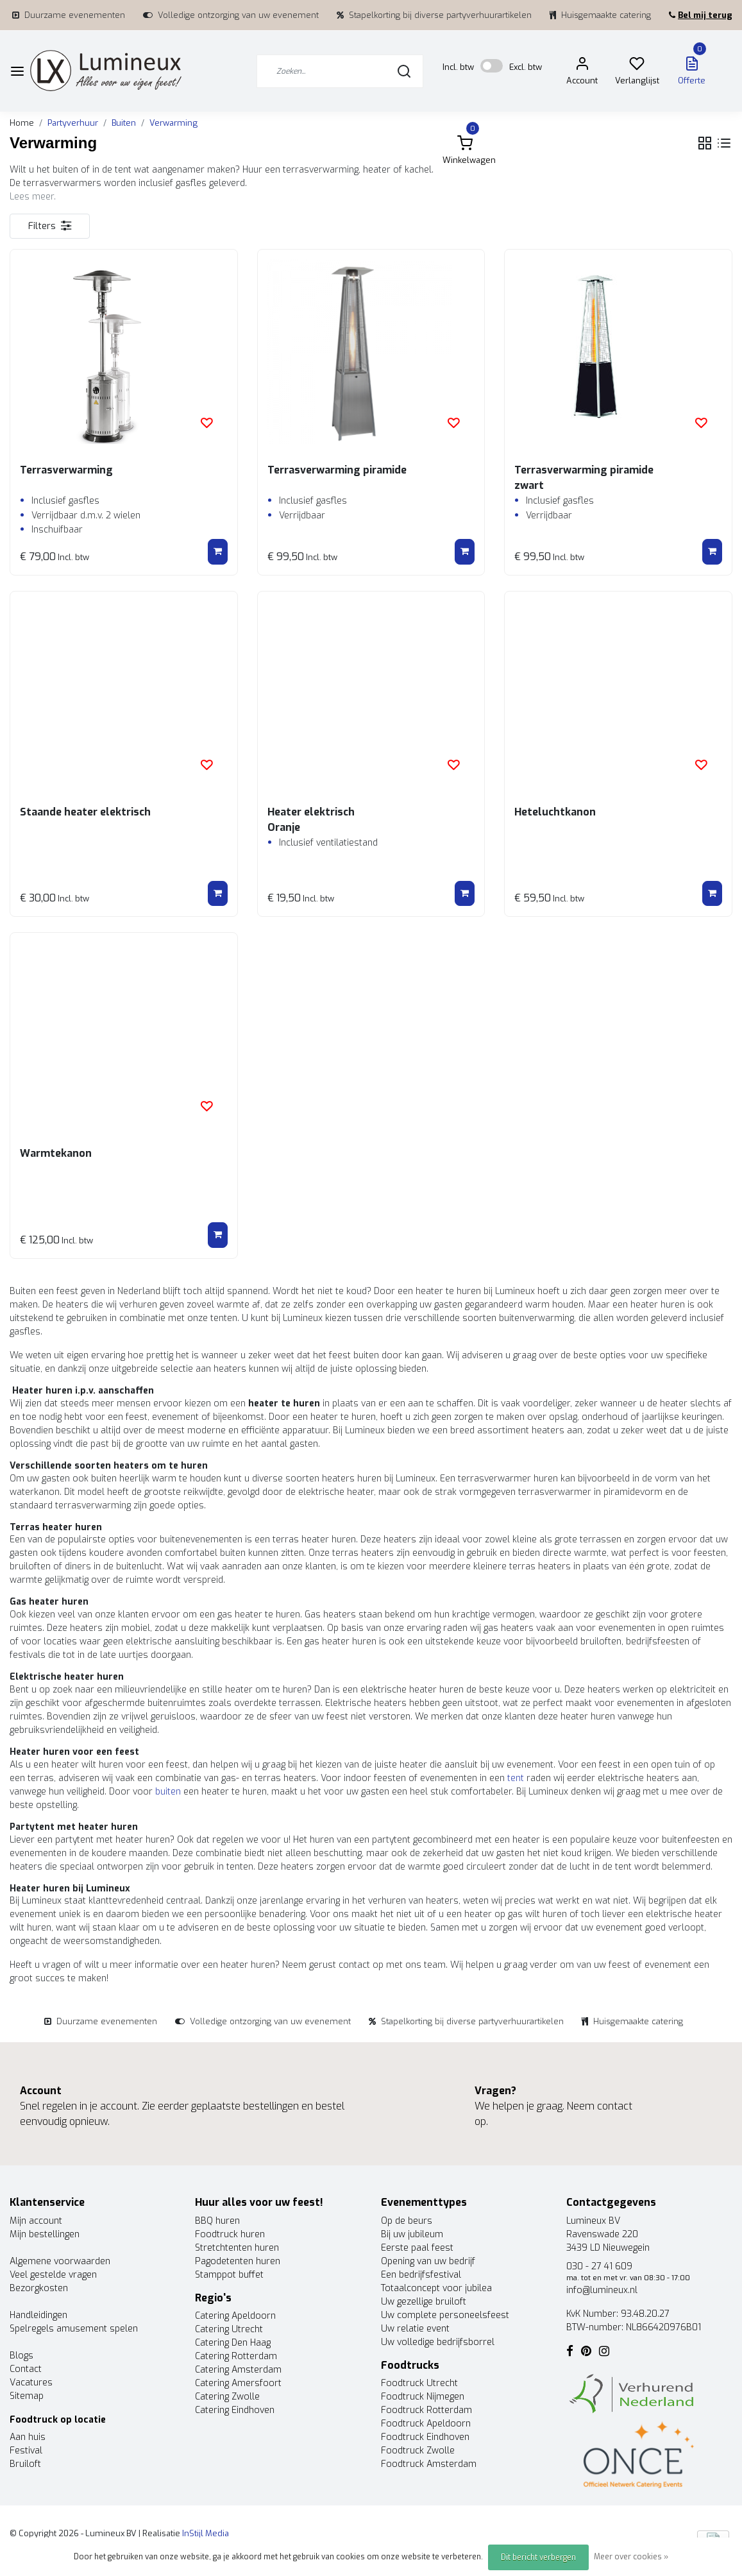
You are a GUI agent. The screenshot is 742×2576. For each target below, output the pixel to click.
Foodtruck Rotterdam (426, 2410)
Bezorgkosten (39, 2288)
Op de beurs (406, 2221)
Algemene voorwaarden (60, 2261)
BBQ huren (217, 2221)
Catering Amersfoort (238, 2383)
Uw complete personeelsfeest (445, 2315)
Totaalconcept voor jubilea (436, 2288)
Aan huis (28, 2437)
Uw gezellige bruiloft (423, 2302)
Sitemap (27, 2396)
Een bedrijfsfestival (421, 2275)
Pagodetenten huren (237, 2261)
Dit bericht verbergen (538, 2557)
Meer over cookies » (631, 2557)
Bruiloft (25, 2464)
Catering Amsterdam (238, 2370)
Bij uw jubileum (412, 2234)
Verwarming (173, 122)
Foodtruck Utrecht (419, 2383)
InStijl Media (204, 2533)
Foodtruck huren (230, 2234)
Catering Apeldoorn (235, 2316)
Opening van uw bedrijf (428, 2261)
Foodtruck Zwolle (418, 2450)
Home (22, 122)
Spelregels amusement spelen (74, 2329)
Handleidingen (38, 2315)
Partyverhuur (72, 122)
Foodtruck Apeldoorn (426, 2424)
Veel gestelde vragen (53, 2275)
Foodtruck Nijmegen (422, 2397)
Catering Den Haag (233, 2343)
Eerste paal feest (417, 2248)
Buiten (124, 122)
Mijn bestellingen (45, 2234)
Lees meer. (33, 197)
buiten (168, 1792)
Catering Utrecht (229, 2329)
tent (515, 1778)
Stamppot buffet (229, 2275)
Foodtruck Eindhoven (425, 2437)
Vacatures (31, 2382)
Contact (26, 2369)
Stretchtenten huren (237, 2248)
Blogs (21, 2356)
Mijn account (36, 2221)
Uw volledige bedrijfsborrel (437, 2342)
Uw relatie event (415, 2329)
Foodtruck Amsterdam (428, 2464)
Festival (26, 2450)
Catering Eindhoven (234, 2410)
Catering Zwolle (227, 2397)
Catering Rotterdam (236, 2356)
